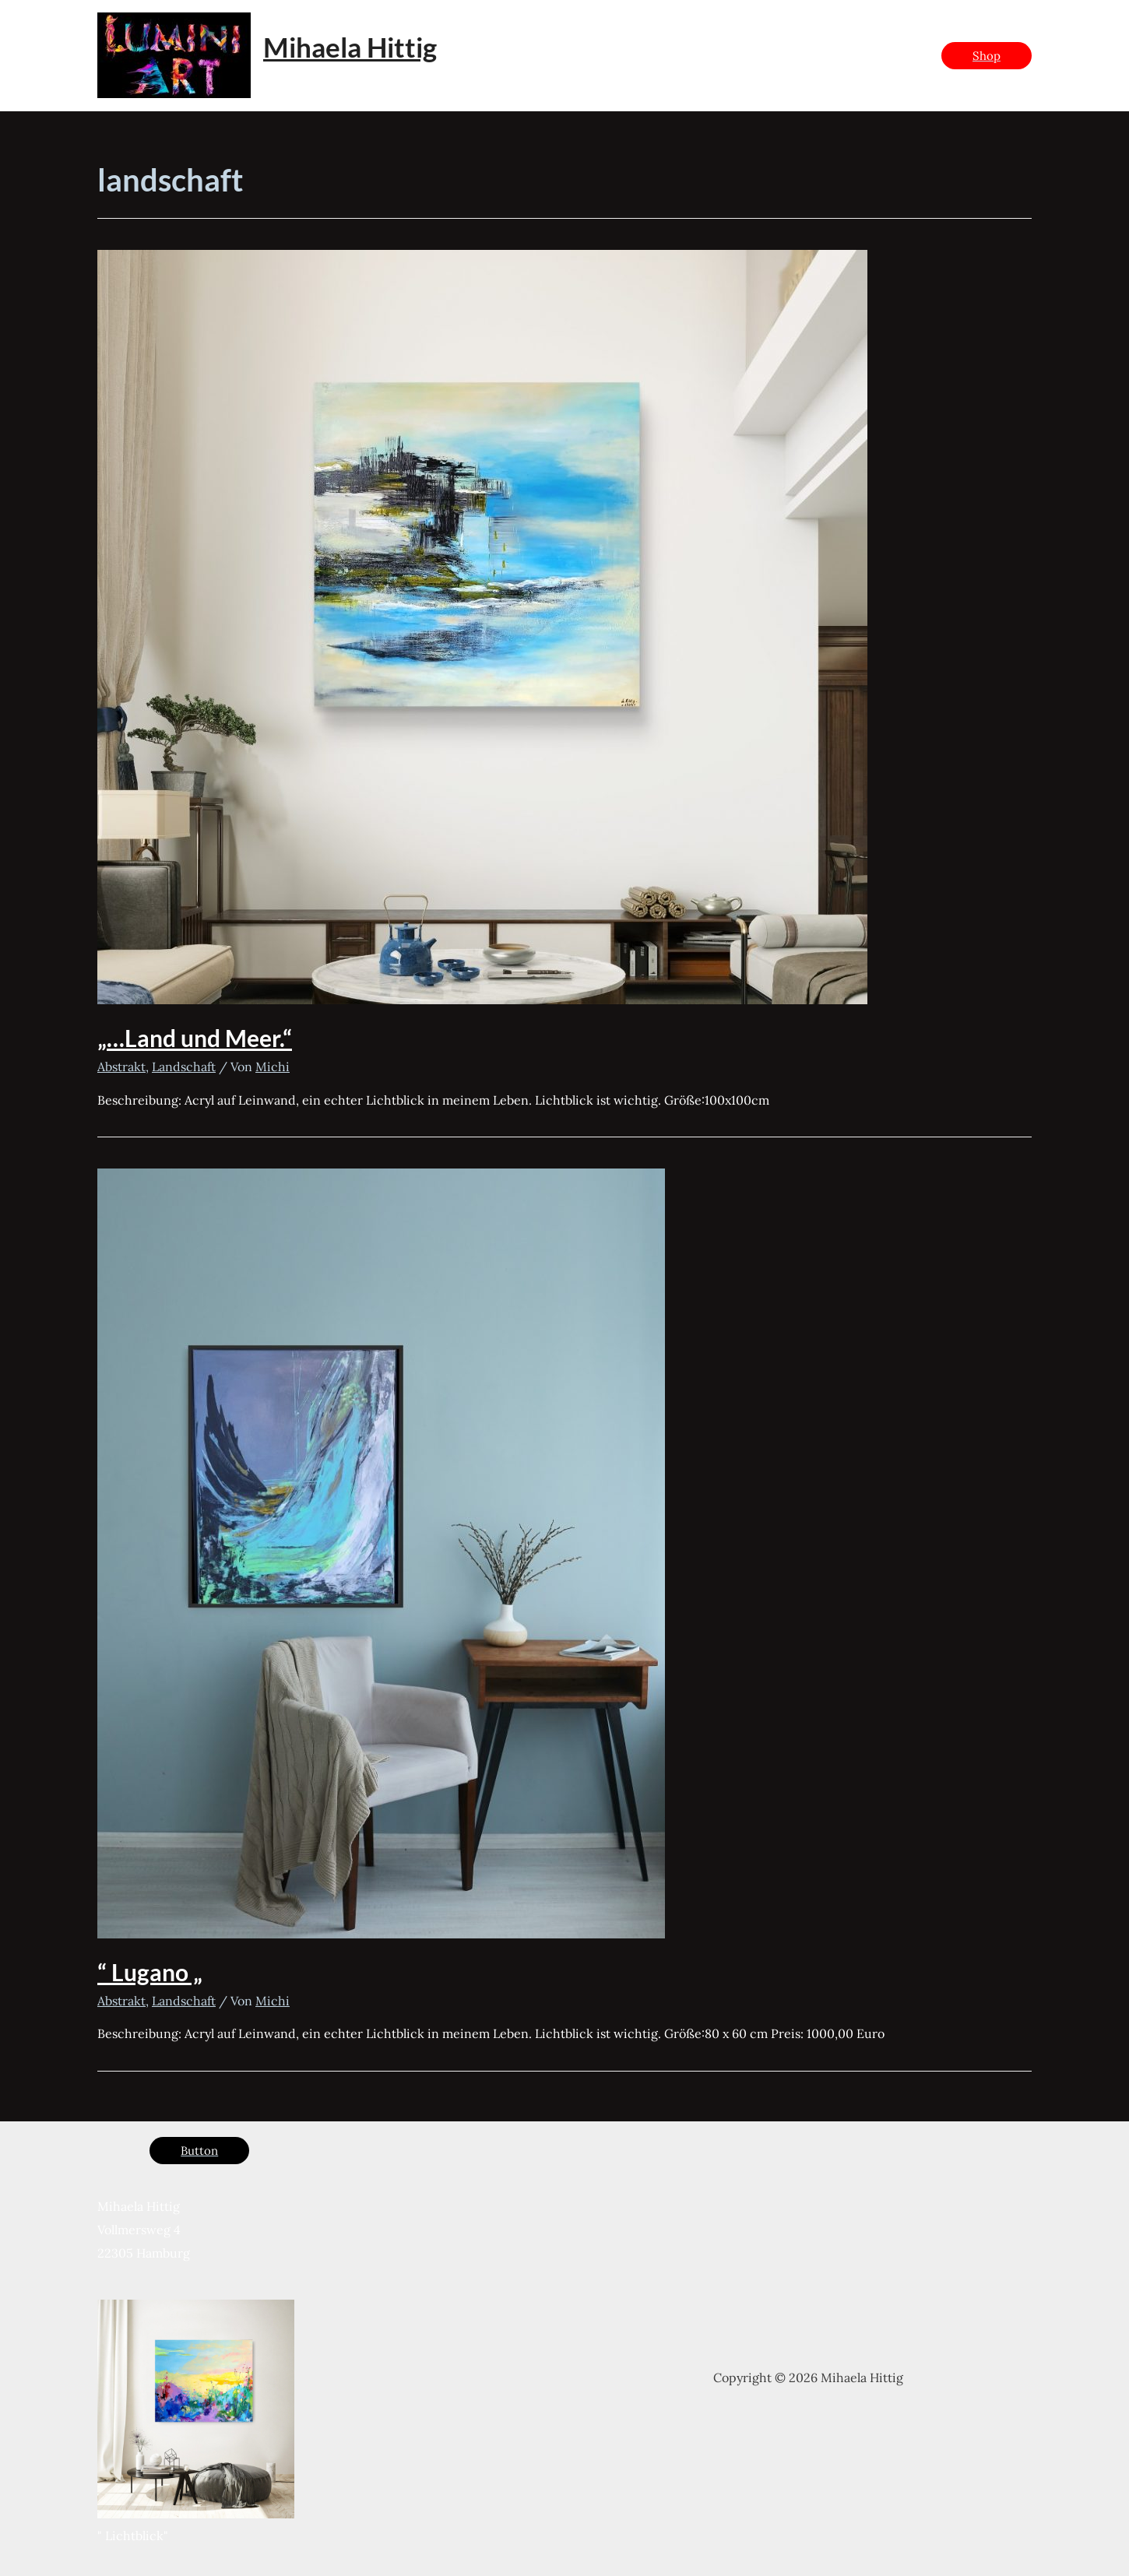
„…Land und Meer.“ (194, 1038)
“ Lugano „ (149, 1972)
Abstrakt (121, 1066)
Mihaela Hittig (350, 46)
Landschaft (184, 1066)
